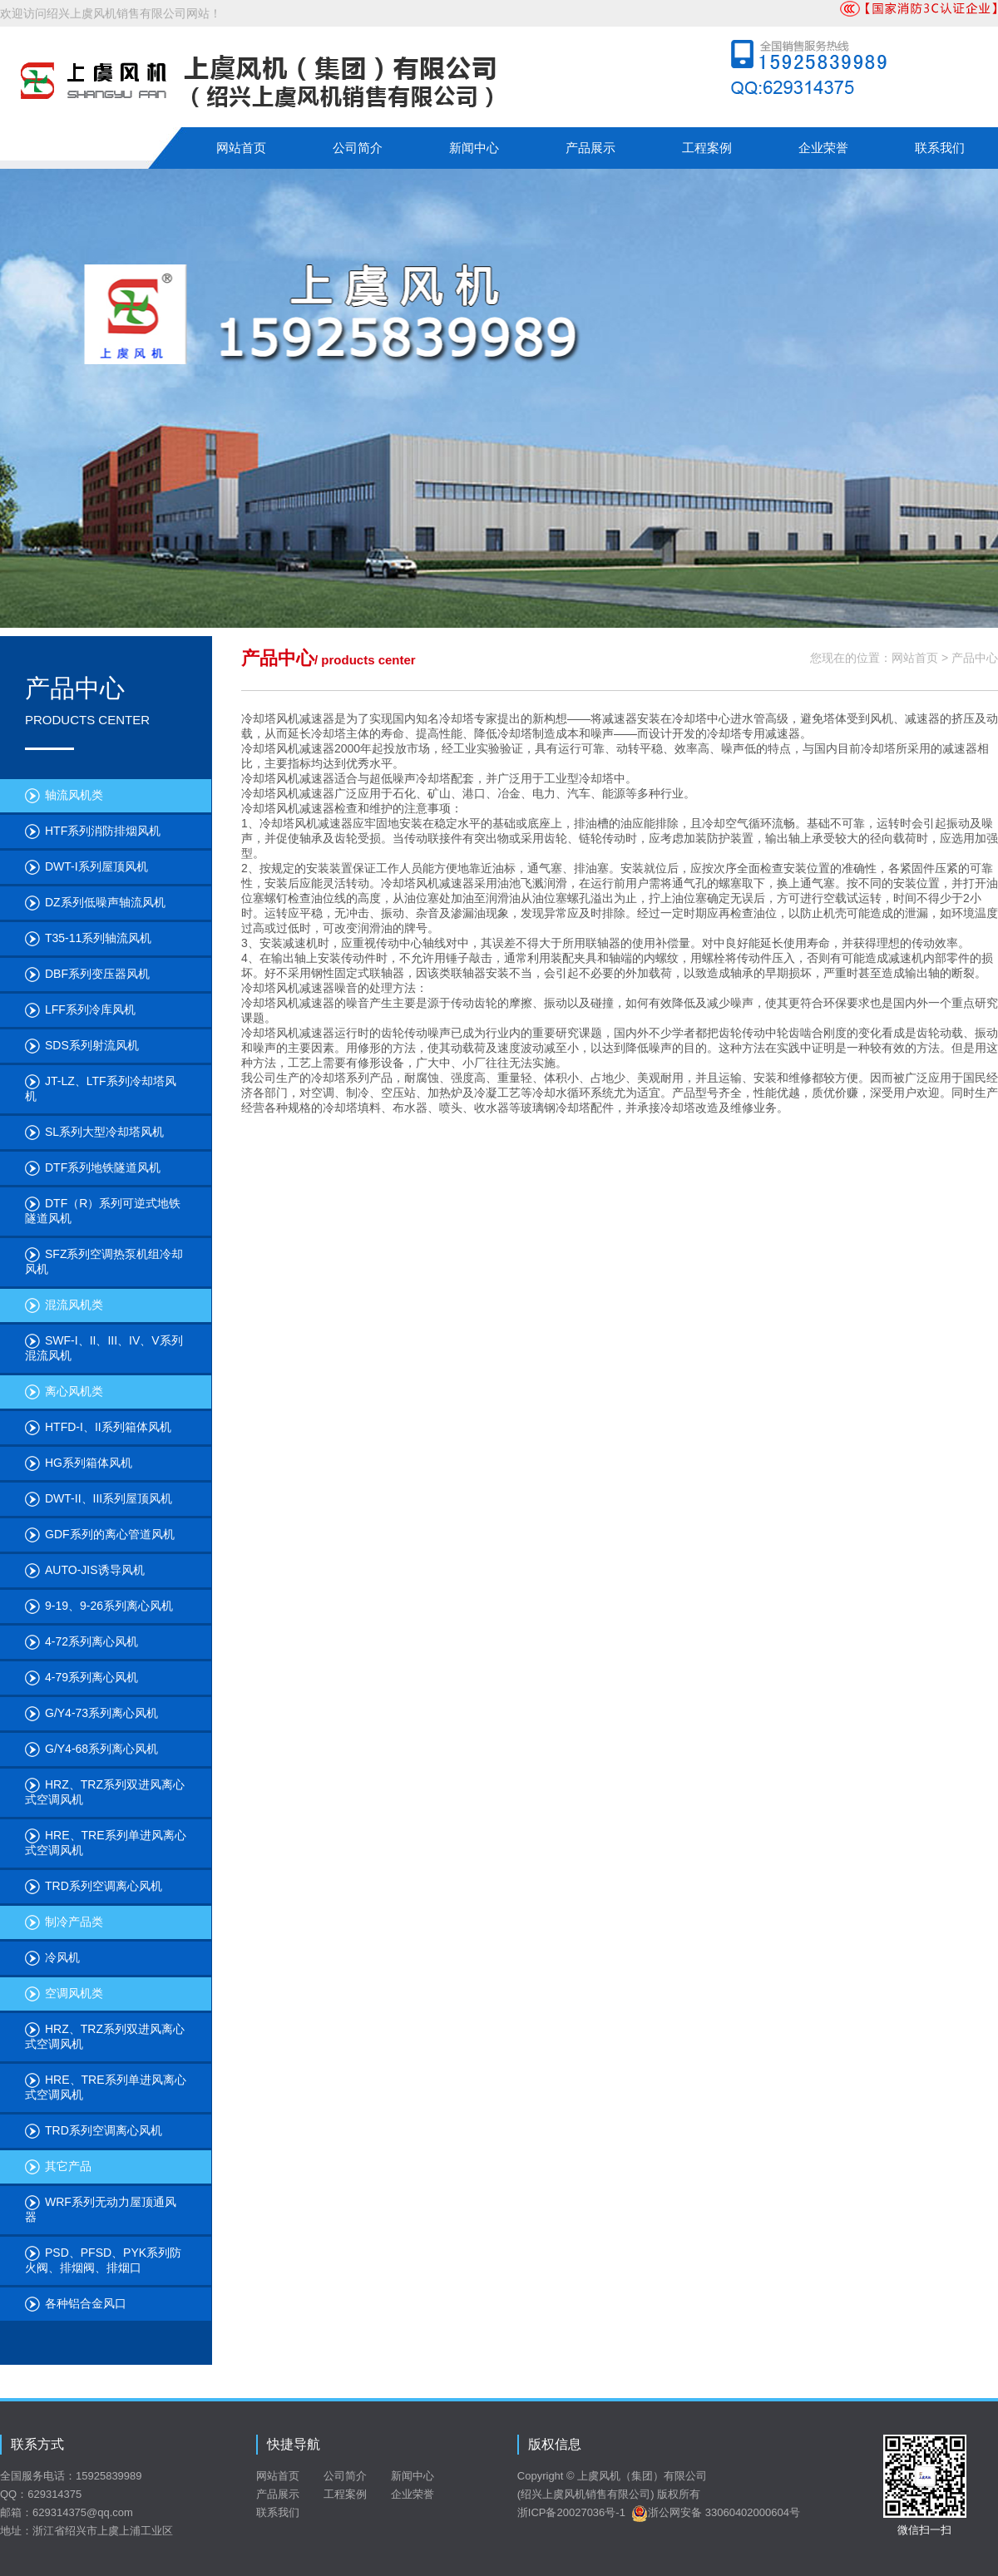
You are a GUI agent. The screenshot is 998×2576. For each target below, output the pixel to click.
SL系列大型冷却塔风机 (94, 1132)
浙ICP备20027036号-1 (571, 2512)
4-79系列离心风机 (81, 1677)
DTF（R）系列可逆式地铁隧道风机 (102, 1211)
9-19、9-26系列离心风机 (99, 1606)
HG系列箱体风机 (78, 1463)
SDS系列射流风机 (82, 1046)
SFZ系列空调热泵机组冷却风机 (104, 1261)
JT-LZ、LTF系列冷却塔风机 (100, 1088)
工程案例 (707, 148)
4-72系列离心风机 (81, 1642)
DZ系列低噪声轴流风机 (95, 903)
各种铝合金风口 (75, 2304)
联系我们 (940, 148)
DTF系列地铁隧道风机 (93, 1168)
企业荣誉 (823, 148)
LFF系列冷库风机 (80, 1010)
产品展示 (590, 148)
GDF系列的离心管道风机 (100, 1534)
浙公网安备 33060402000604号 (715, 2512)
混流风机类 (64, 1305)
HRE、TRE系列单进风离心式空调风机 (105, 1842)
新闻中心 (474, 148)
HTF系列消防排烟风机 (93, 831)
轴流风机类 (64, 795)
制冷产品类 (64, 1922)
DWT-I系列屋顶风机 (86, 867)
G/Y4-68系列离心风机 (91, 1749)
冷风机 (52, 1958)
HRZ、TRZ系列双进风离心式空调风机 (105, 1792)
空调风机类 (64, 1993)
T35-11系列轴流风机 (88, 938)
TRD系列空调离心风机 (93, 1886)
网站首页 (241, 148)
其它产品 (58, 2166)
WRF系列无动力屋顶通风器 (100, 2209)
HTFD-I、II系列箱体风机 (98, 1427)
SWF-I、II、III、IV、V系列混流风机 (104, 1348)
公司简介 (358, 148)
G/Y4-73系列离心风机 (91, 1713)
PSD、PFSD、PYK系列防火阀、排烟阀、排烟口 (103, 2260)
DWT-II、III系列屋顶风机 (98, 1499)
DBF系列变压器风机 (87, 974)
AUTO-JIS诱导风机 (85, 1570)
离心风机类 (64, 1391)
